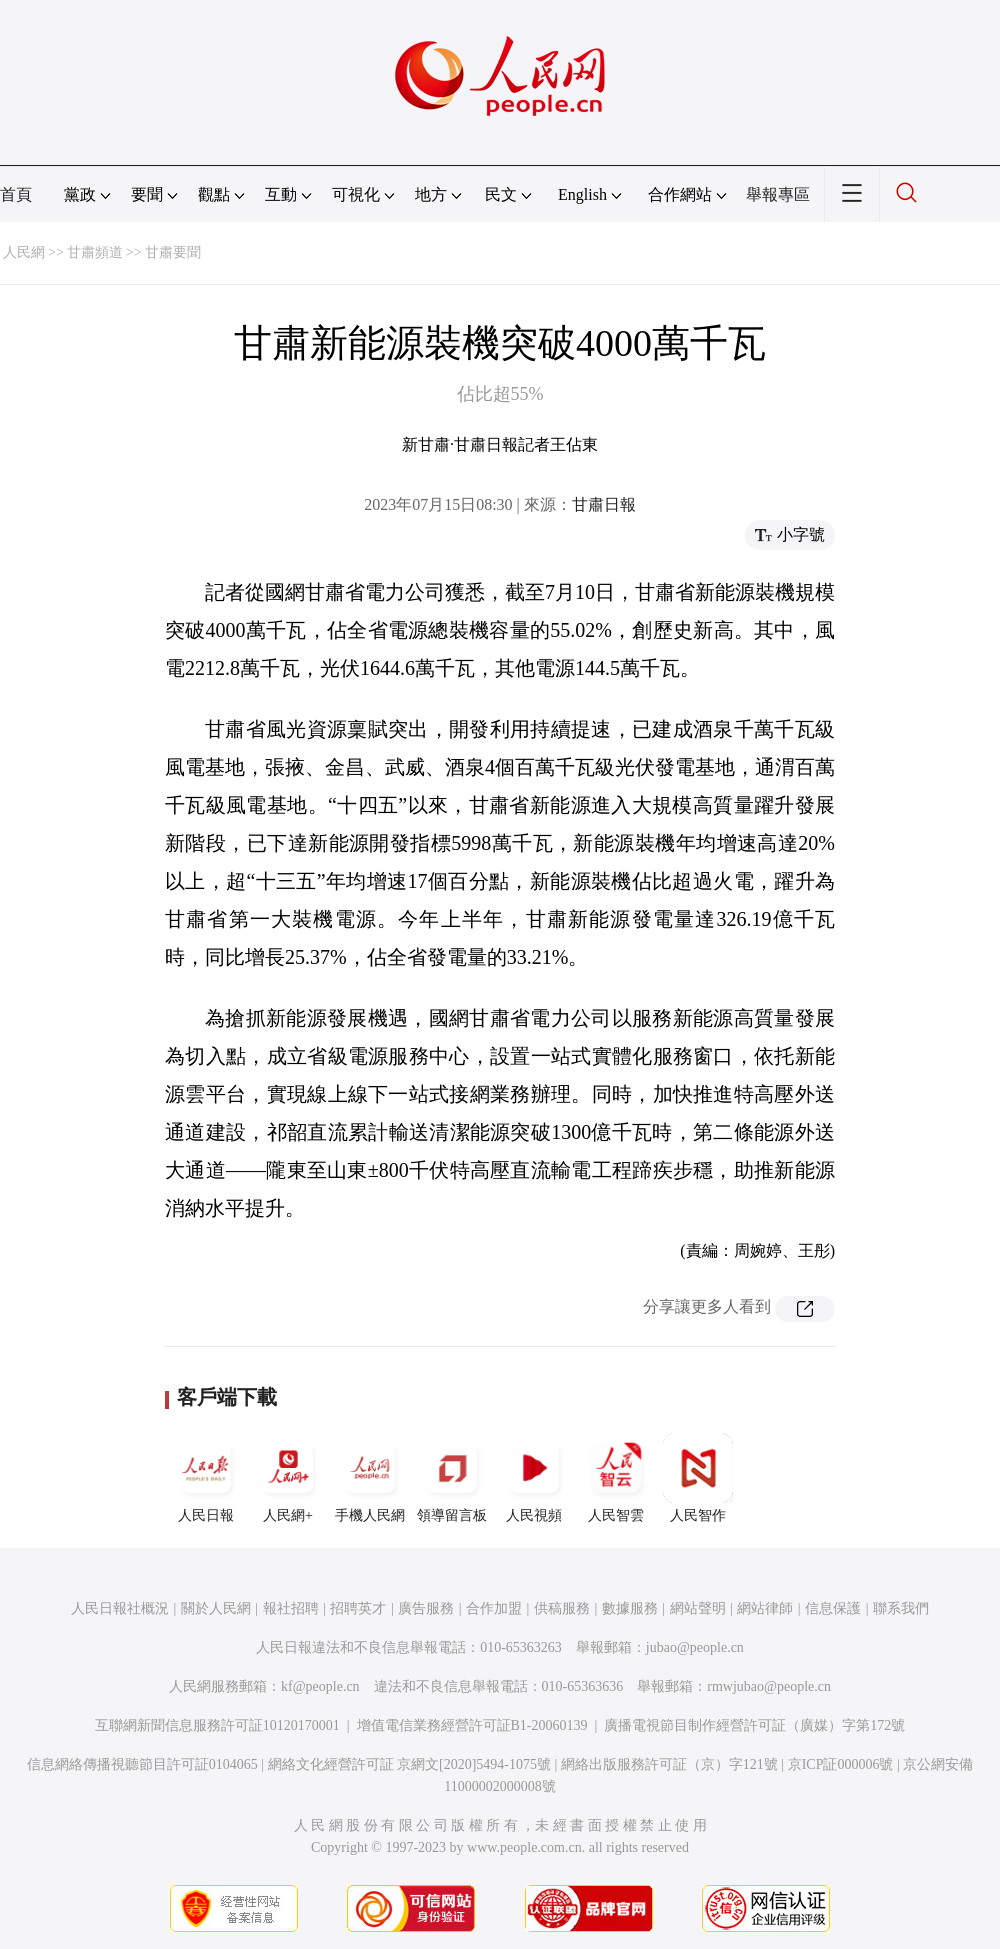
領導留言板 (452, 1478)
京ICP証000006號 (841, 1764)
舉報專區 (778, 194)
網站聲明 (698, 1608)
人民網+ (288, 1478)
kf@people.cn (320, 1686)
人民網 (24, 252)
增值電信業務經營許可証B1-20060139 (472, 1725)
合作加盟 (494, 1608)
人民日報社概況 (120, 1608)
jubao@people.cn (695, 1647)
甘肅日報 (604, 504)
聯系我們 (901, 1608)
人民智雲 (616, 1478)
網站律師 (765, 1608)
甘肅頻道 (95, 252)
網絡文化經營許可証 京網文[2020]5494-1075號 (410, 1764)
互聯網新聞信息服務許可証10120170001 (217, 1725)
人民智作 (698, 1478)
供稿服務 (562, 1608)
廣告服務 (426, 1608)
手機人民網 (370, 1478)
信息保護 (833, 1608)
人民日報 (206, 1478)
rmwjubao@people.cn (769, 1686)
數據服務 (630, 1608)
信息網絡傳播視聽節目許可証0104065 (142, 1764)
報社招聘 (291, 1608)
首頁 (16, 194)
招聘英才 (358, 1608)
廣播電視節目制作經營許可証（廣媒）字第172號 (754, 1725)
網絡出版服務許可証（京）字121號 (669, 1764)
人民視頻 (534, 1478)
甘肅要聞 (173, 252)
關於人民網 (216, 1608)
